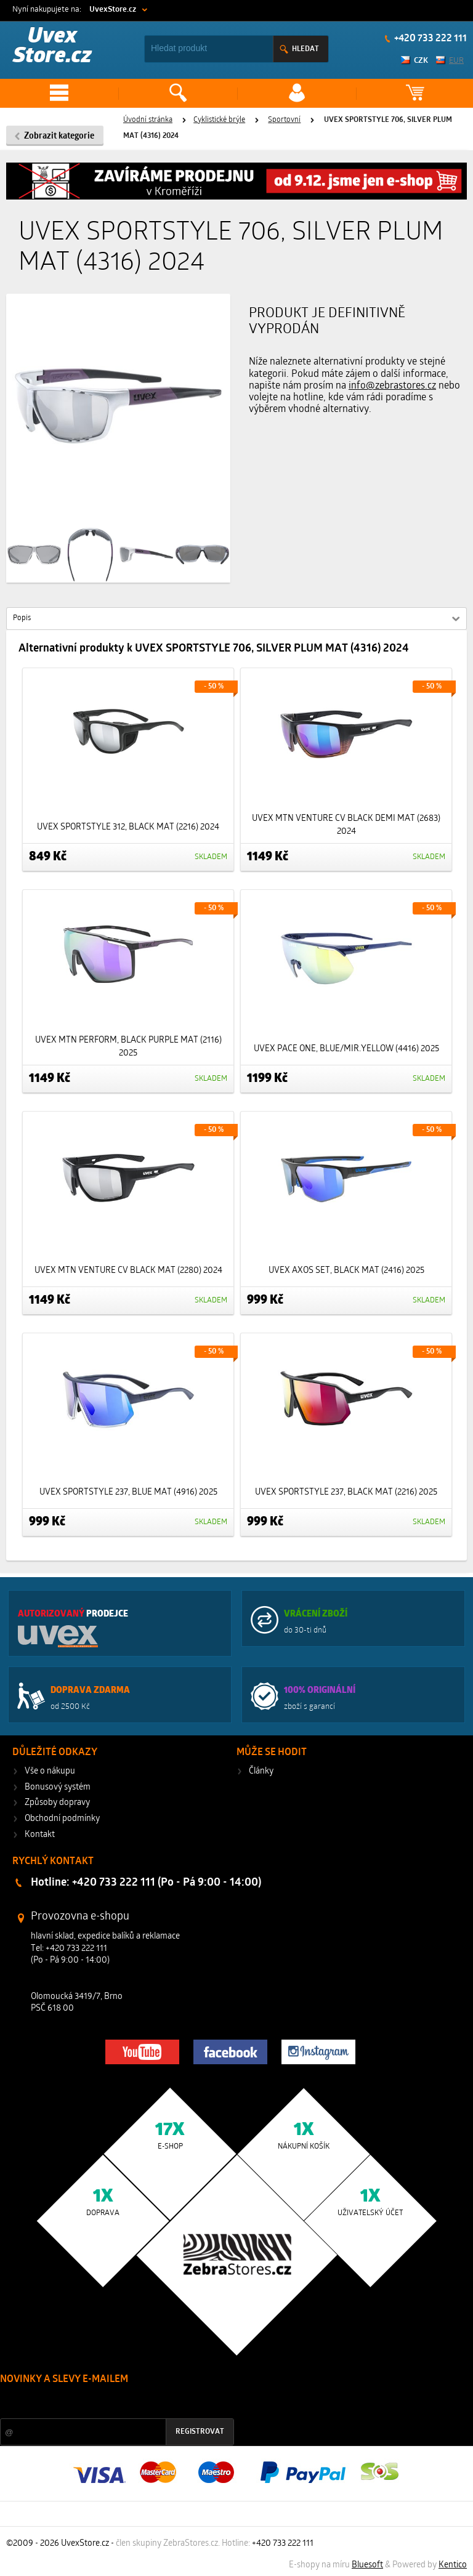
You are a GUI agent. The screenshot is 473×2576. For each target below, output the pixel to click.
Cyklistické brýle (219, 120)
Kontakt (40, 1834)
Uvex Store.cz (52, 47)
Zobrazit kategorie (59, 136)
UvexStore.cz (112, 10)
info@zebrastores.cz (392, 386)
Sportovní (284, 120)
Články (261, 1771)
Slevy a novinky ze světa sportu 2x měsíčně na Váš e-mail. (105, 2402)
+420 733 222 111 (429, 39)
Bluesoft (367, 2565)
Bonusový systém (58, 1787)
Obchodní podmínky (62, 1818)
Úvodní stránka (147, 120)
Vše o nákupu (50, 1771)
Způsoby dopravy (57, 1802)
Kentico (453, 2565)
